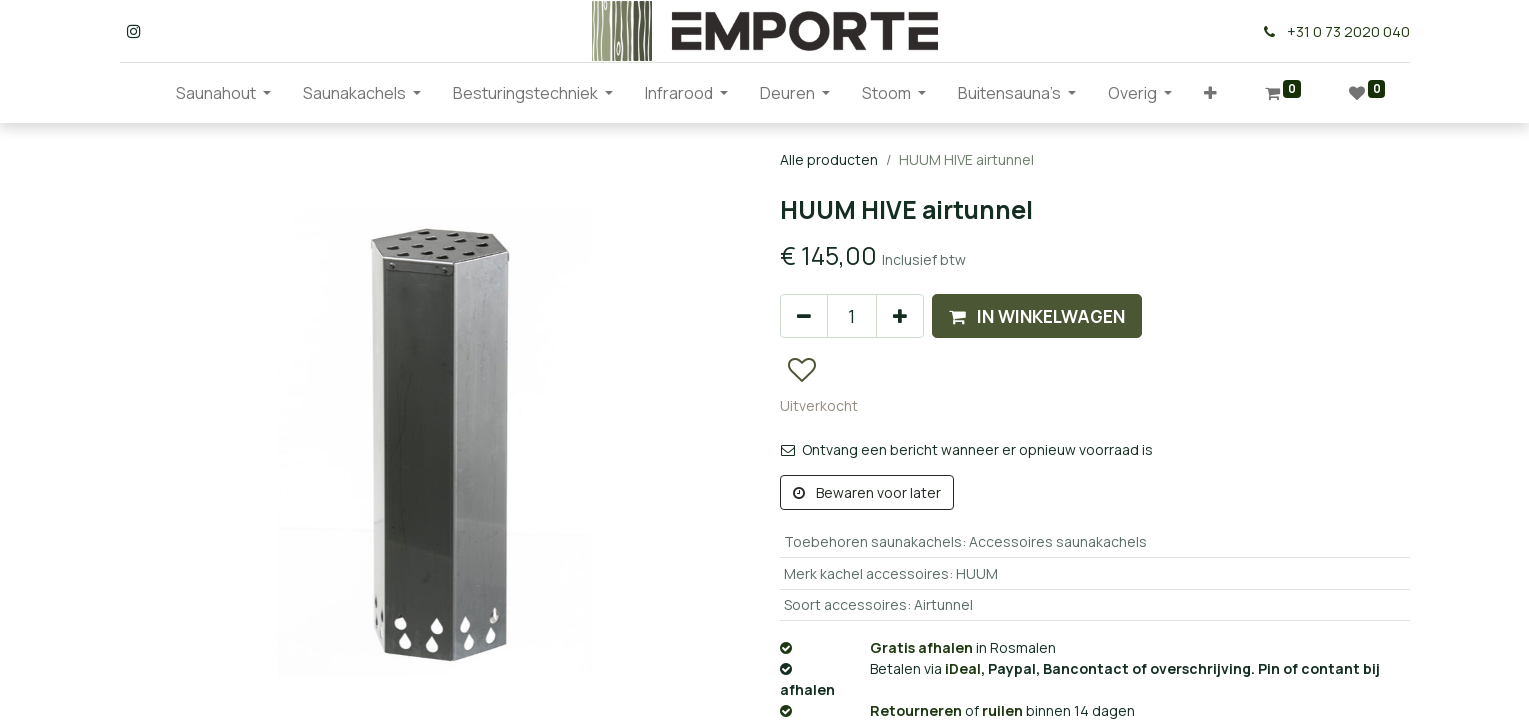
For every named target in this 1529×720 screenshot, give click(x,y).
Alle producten (829, 159)
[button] (1210, 93)
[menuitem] (144, 93)
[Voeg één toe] (900, 316)
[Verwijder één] (804, 316)
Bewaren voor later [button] (867, 492)
